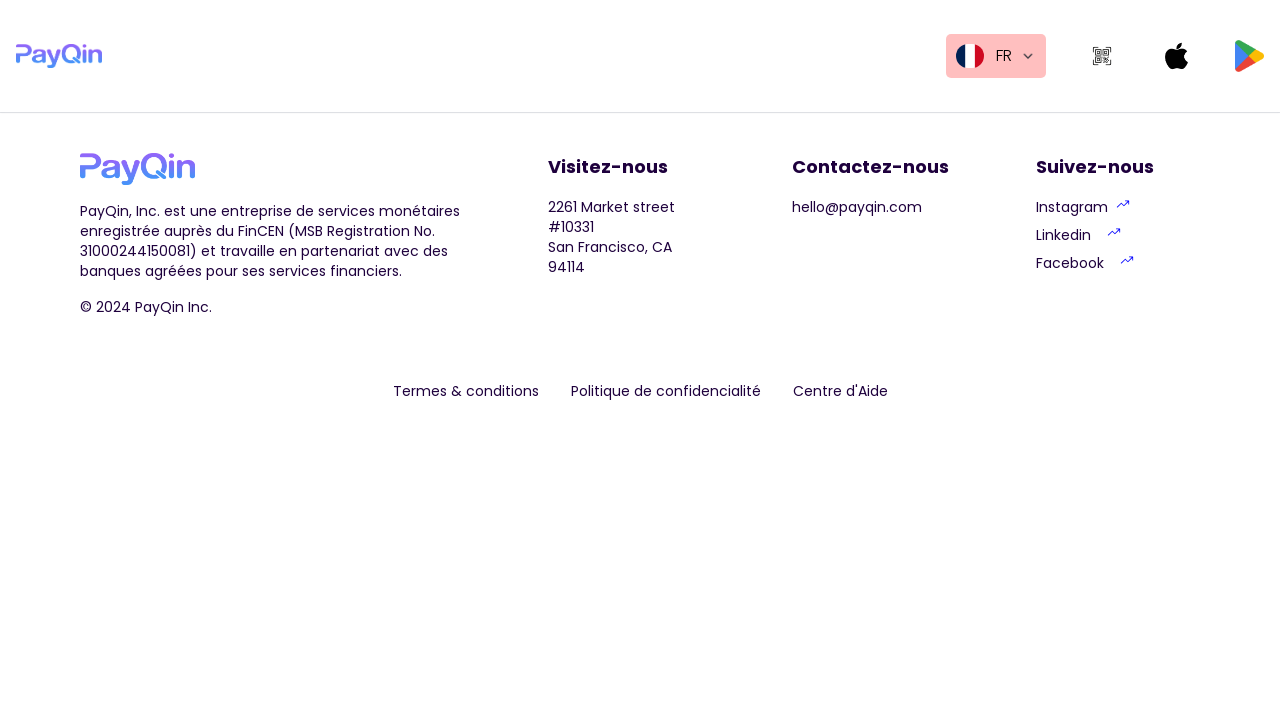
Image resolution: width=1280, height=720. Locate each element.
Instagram (1083, 207)
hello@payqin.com (857, 207)
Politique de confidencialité (666, 391)
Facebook (1085, 263)
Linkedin (1078, 235)
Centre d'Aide (840, 391)
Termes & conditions (466, 391)
